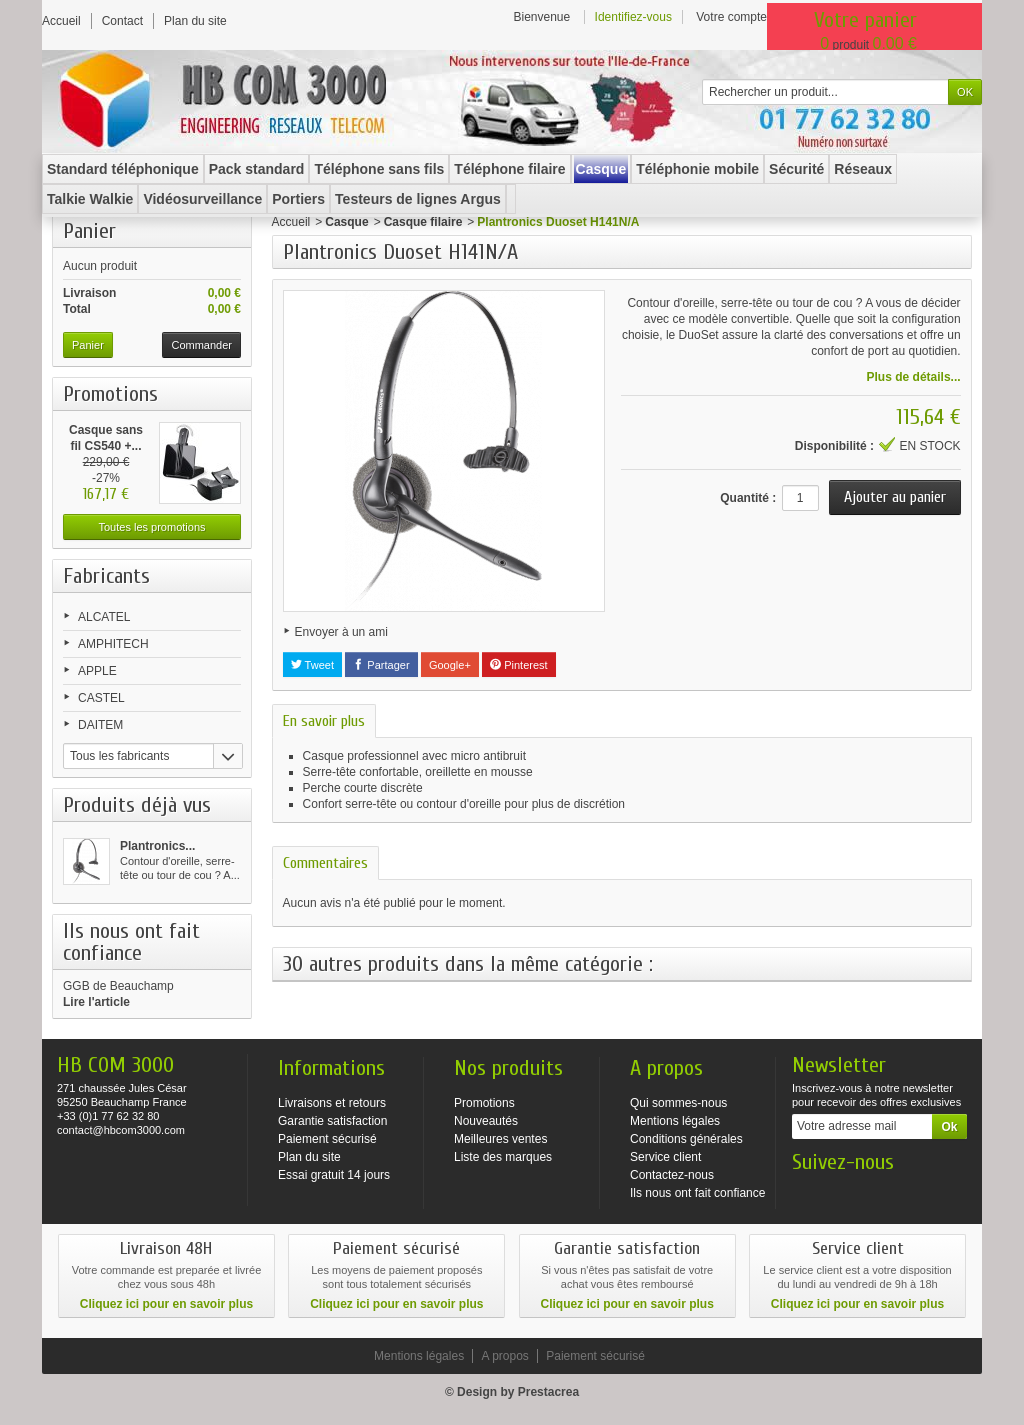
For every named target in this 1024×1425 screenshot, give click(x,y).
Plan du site (309, 1157)
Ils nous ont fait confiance (697, 1193)
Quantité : (748, 498)
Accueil (291, 222)
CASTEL (101, 698)
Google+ (450, 665)
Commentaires (325, 863)
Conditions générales (686, 1139)
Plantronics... (157, 846)
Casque (346, 222)
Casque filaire (423, 222)
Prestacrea (548, 1392)
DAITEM (100, 725)
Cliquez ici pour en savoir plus (166, 1304)
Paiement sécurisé (327, 1139)
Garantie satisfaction (332, 1121)
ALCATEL (104, 617)
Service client (665, 1157)
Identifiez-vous (633, 17)
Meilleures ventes (500, 1139)
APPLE (97, 671)
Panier (89, 231)
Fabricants (106, 576)
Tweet (312, 665)
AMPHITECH (113, 644)
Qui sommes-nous (678, 1103)
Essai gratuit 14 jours (334, 1175)
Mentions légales (675, 1121)
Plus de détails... (914, 377)
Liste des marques (503, 1157)
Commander (201, 345)
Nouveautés (486, 1121)
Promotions (110, 394)
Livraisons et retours (332, 1103)
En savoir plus (324, 721)
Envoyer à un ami (341, 632)
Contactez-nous (672, 1175)
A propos (504, 1356)
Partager (381, 665)
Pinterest (518, 665)
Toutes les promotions (152, 527)
